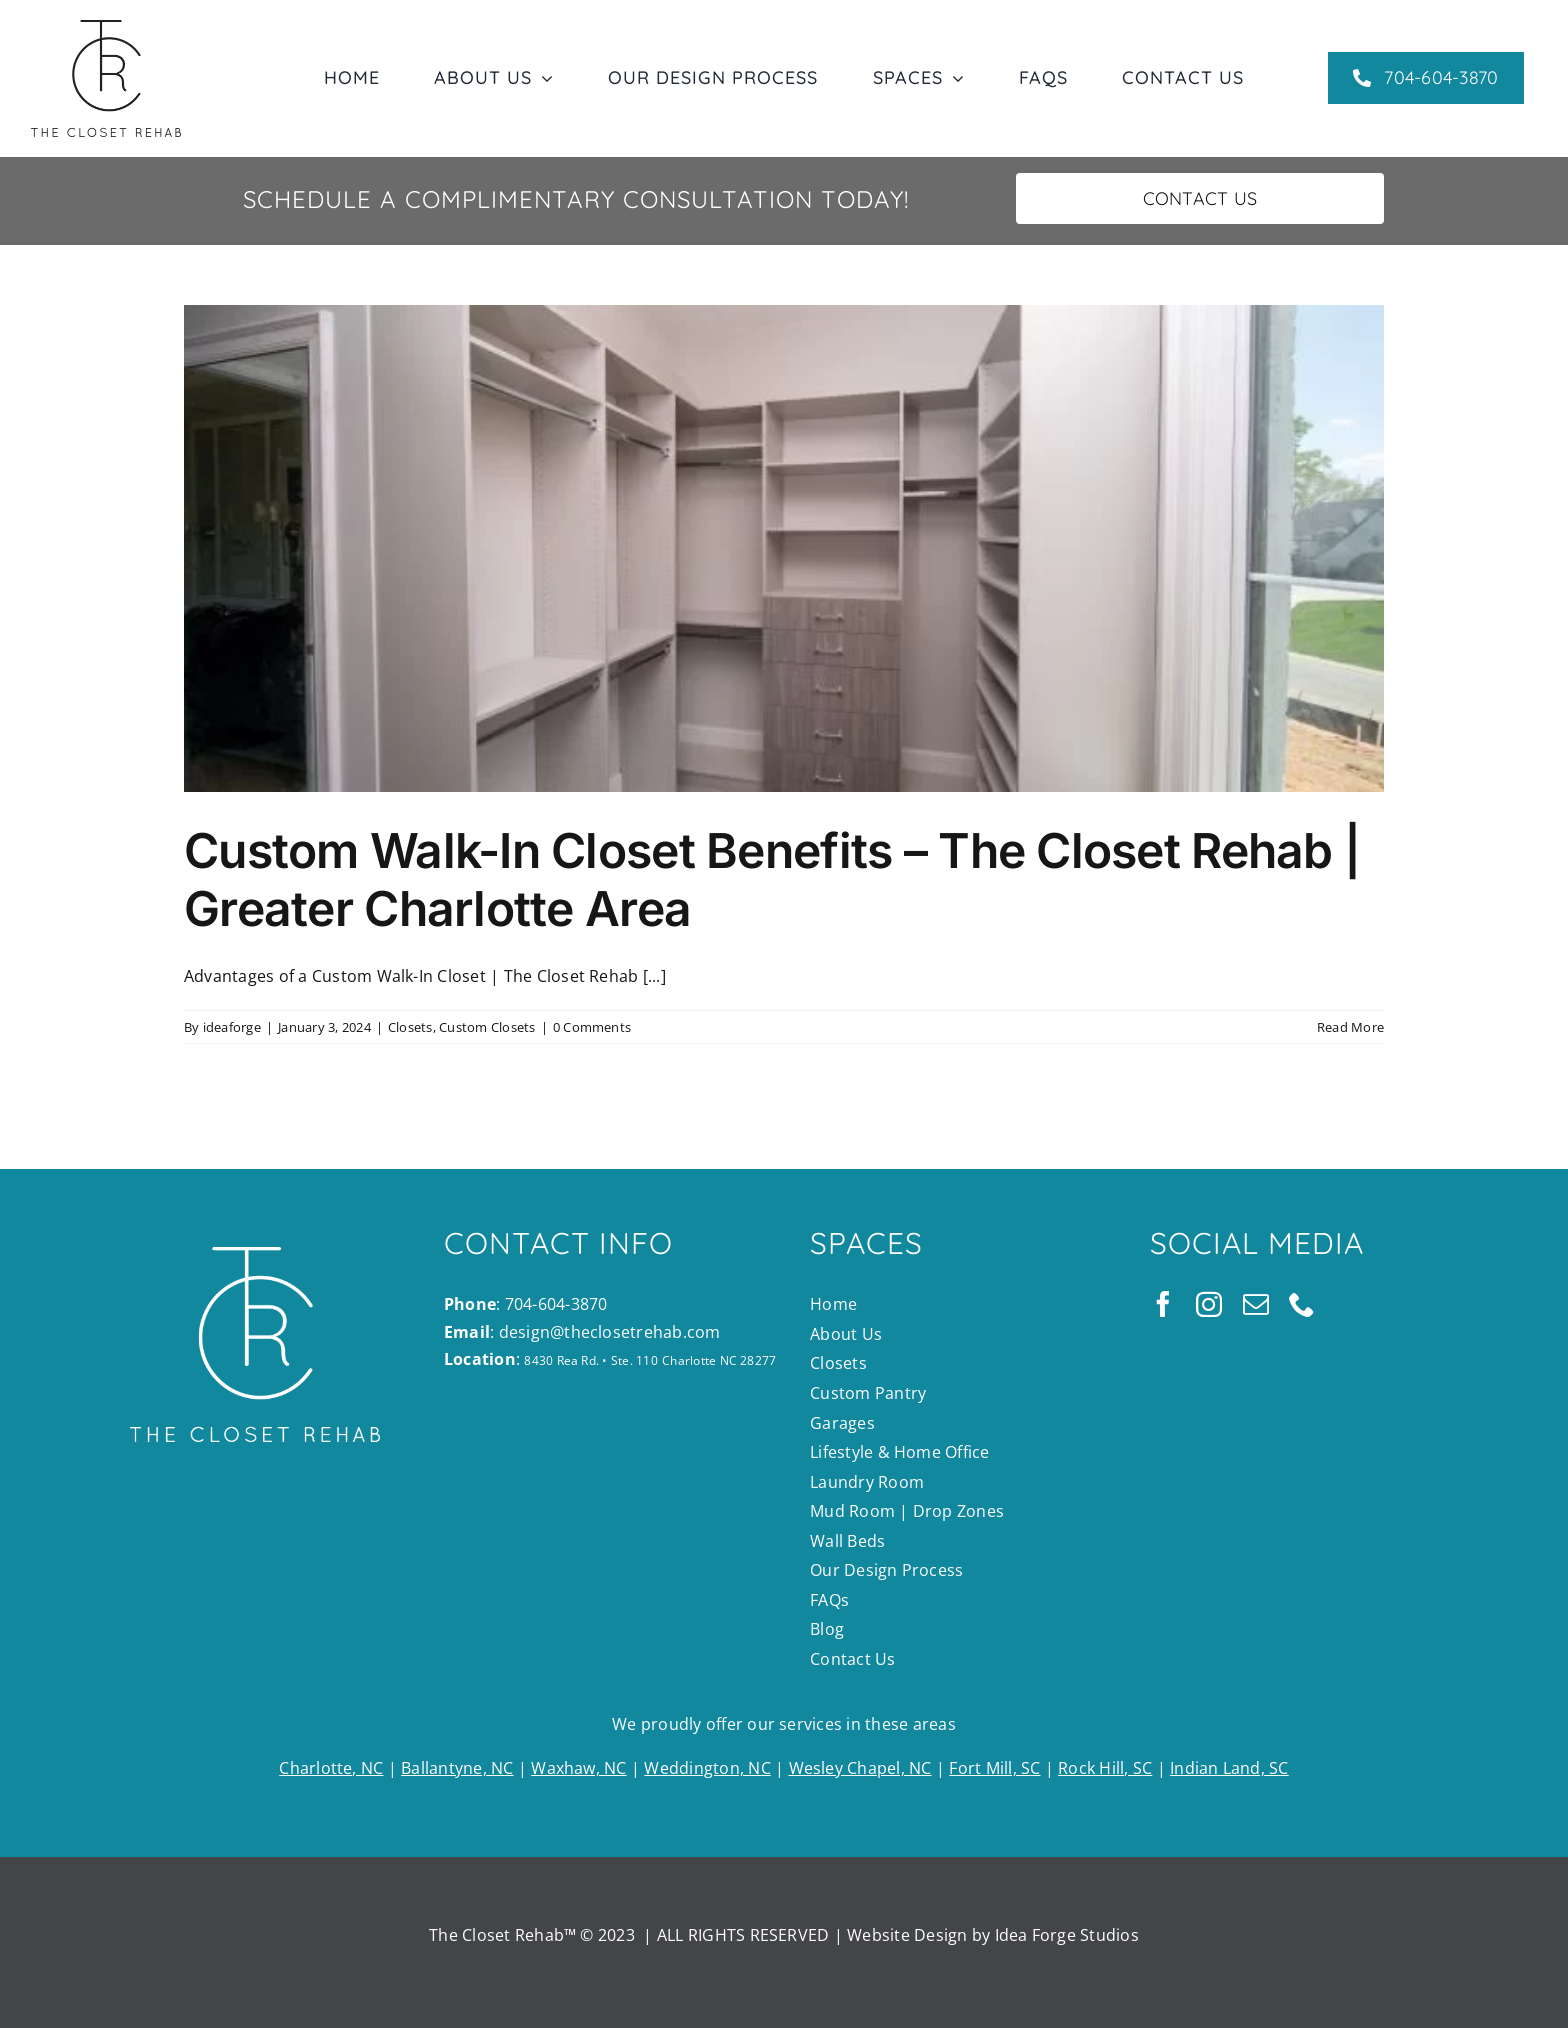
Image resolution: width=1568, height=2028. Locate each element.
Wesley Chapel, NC (860, 1768)
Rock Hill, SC (1105, 1768)
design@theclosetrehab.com (610, 1332)
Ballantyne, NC (457, 1768)
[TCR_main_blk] (106, 28)
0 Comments (592, 1027)
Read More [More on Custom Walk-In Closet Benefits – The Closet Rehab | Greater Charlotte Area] (1350, 1027)
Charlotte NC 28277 (719, 1360)
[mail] (1256, 1304)
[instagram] (1209, 1304)
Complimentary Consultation (609, 199)
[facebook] (1163, 1304)
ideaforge (232, 1027)
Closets (410, 1027)
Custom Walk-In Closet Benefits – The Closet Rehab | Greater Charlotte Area (772, 879)
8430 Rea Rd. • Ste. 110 (591, 1360)
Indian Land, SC (1229, 1768)
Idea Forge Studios (1067, 1935)
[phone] (1302, 1304)
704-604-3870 (556, 1304)
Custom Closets (487, 1027)
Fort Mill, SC (994, 1768)
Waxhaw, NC (578, 1768)
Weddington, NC (707, 1768)
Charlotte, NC (331, 1768)
